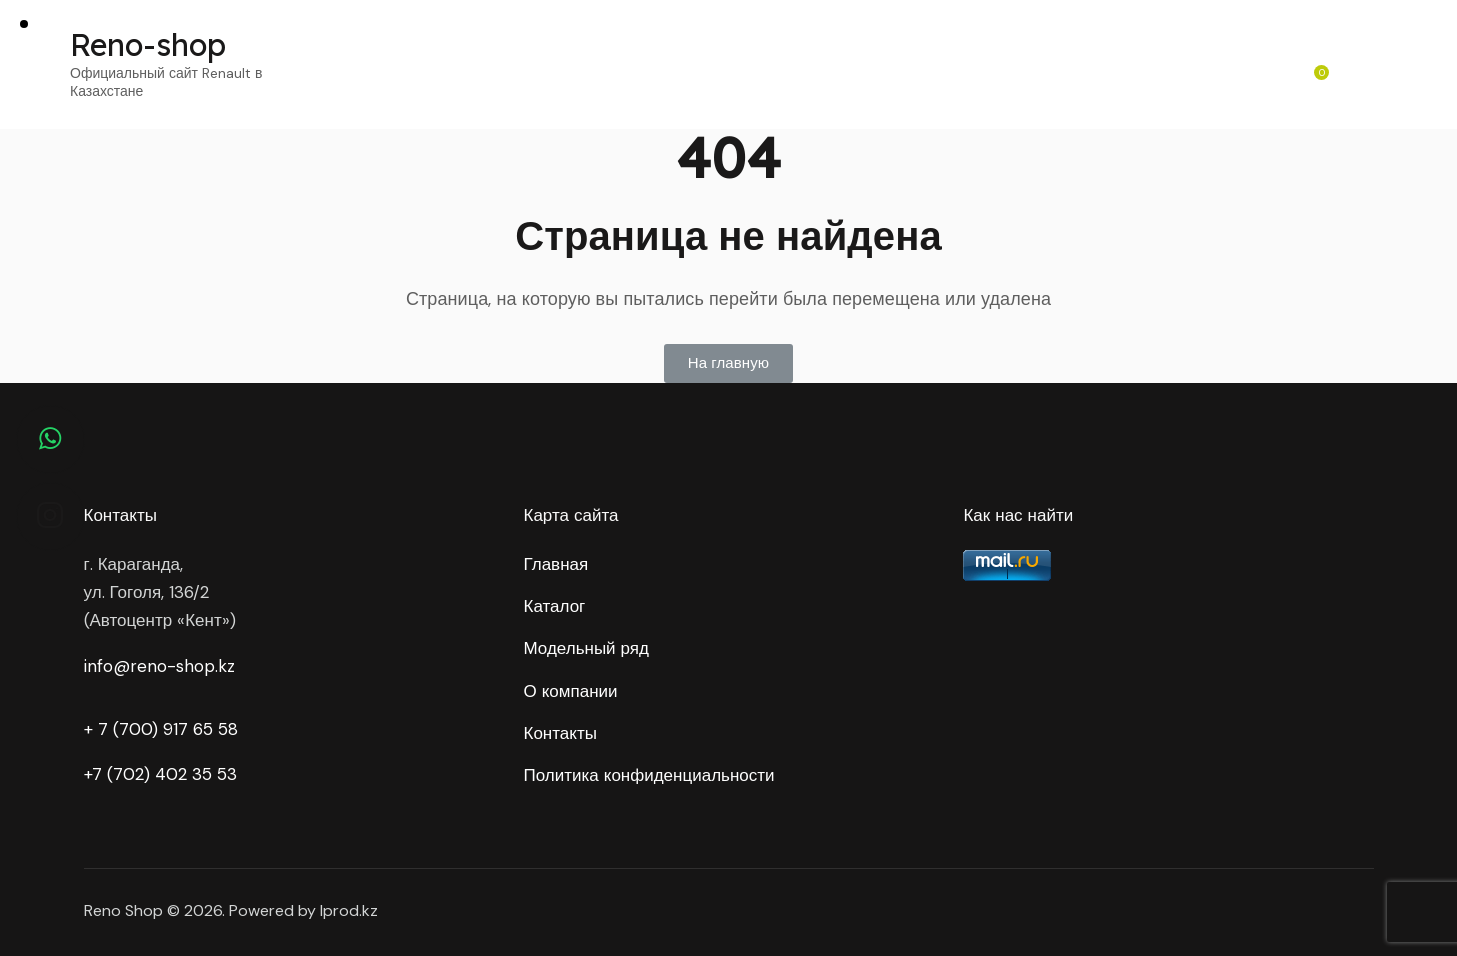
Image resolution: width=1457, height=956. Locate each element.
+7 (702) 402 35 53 (160, 774)
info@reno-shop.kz (159, 666)
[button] (728, 363)
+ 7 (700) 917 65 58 (161, 729)
